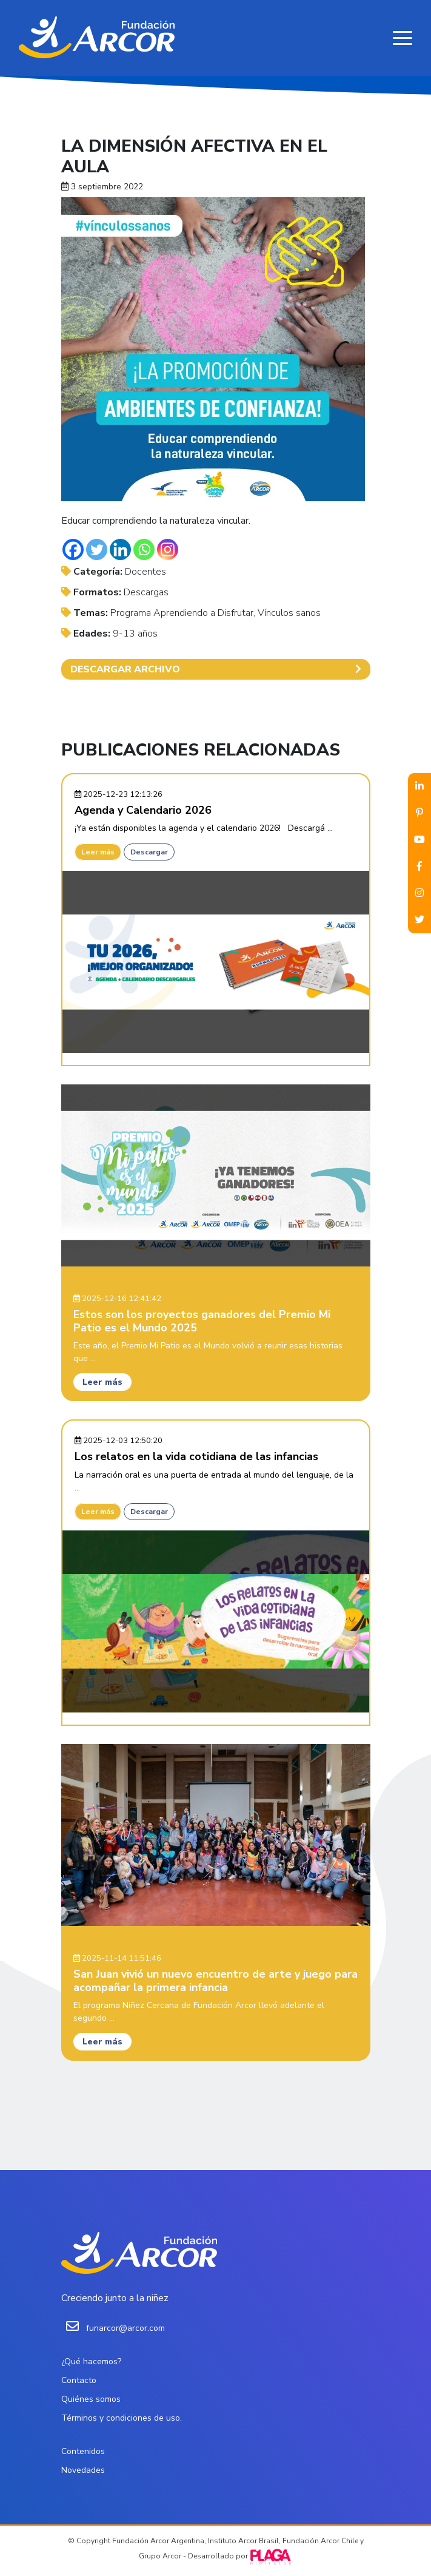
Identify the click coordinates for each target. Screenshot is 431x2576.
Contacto (78, 2380)
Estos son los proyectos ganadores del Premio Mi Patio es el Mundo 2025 (201, 1321)
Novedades (83, 2470)
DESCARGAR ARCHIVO (215, 669)
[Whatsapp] (144, 549)
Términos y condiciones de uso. (121, 2418)
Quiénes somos (91, 2399)
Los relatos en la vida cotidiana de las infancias (196, 1456)
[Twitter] (96, 549)
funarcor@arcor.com (125, 2328)
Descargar (149, 852)
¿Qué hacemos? (91, 2361)
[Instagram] (167, 549)
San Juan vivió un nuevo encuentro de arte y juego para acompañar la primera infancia (215, 1981)
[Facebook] (73, 549)
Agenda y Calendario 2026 (143, 810)
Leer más (98, 852)
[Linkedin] (120, 549)
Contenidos (83, 2451)
